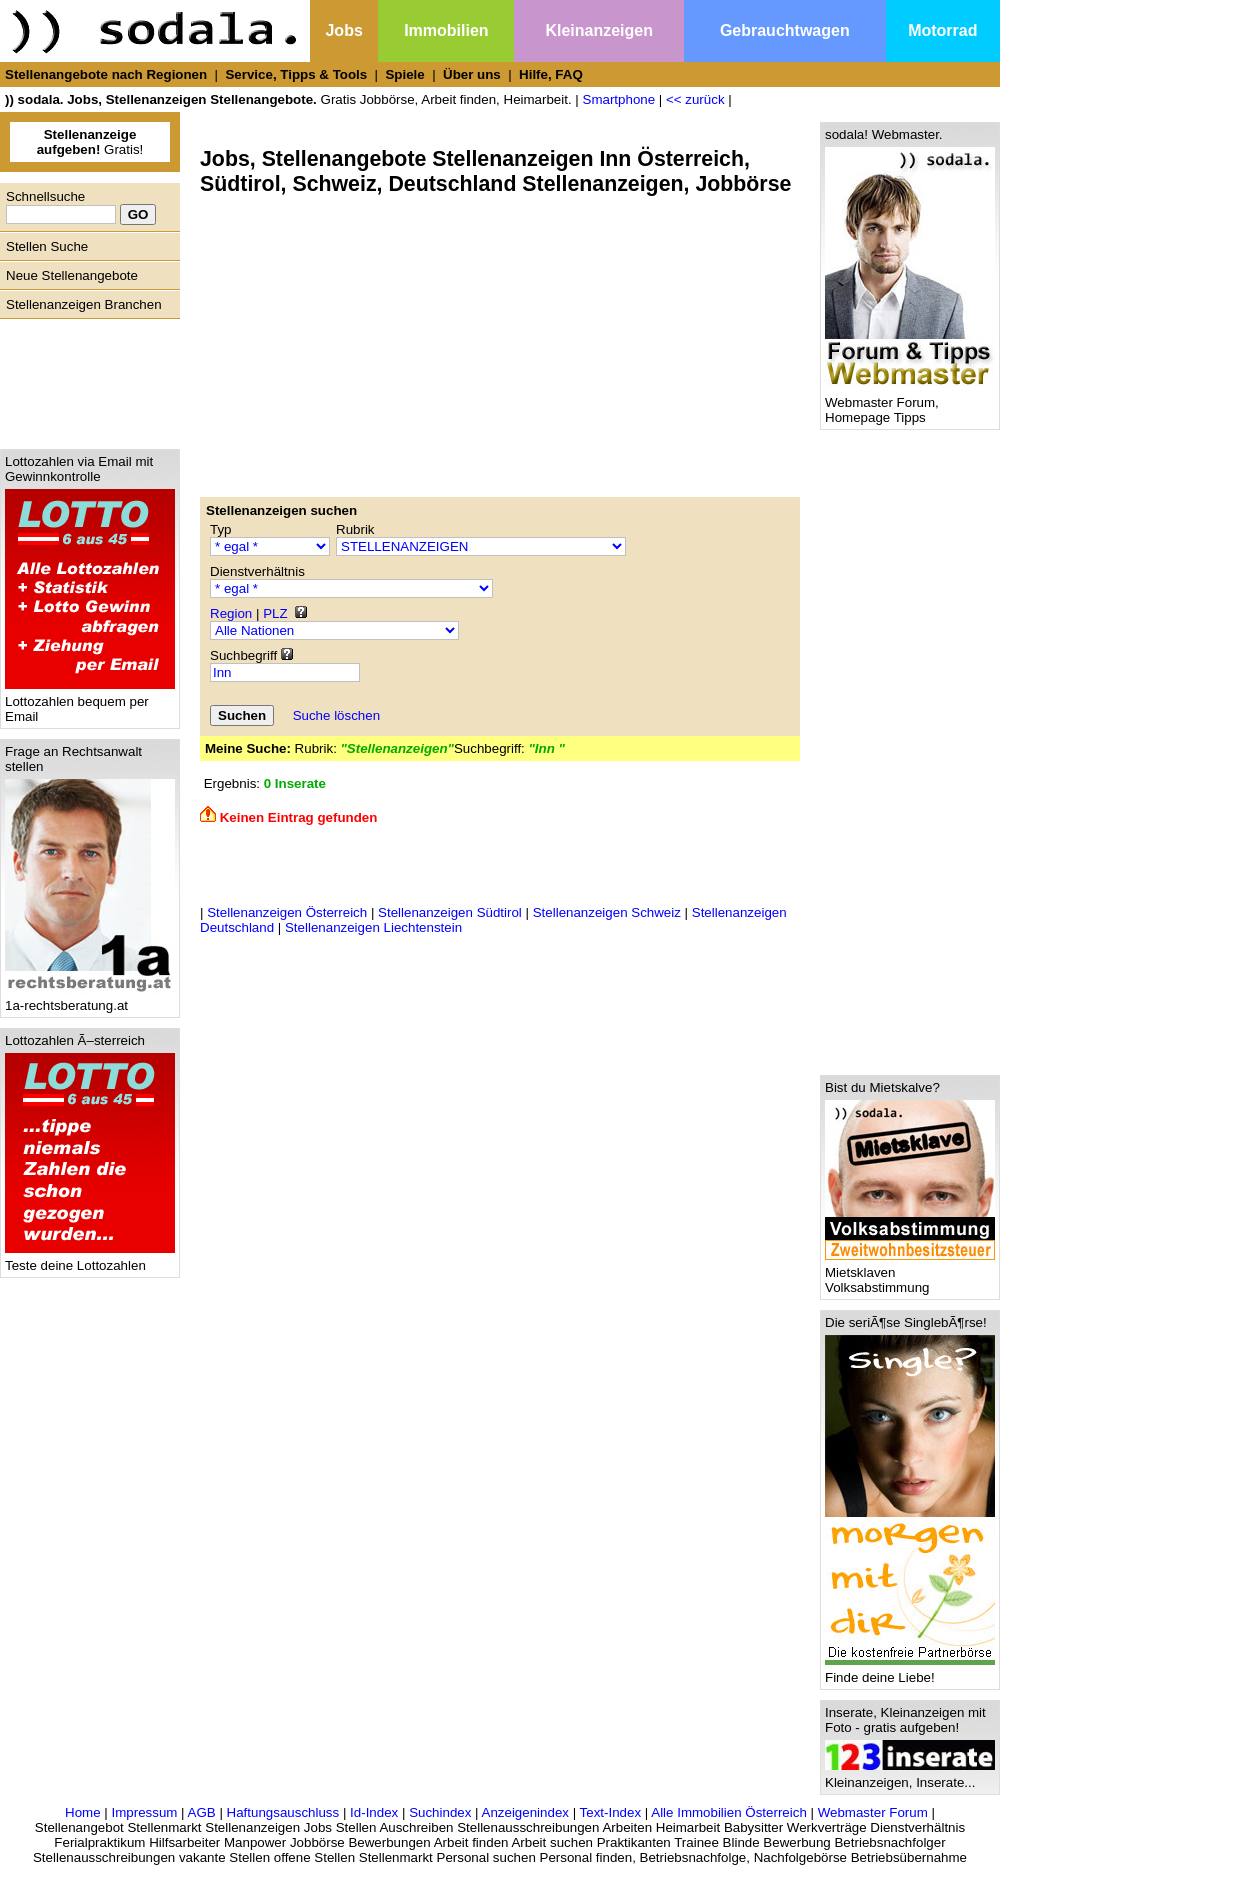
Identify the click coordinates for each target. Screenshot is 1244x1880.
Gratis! (90, 142)
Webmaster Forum (873, 1812)
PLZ (275, 613)
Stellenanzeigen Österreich (287, 912)
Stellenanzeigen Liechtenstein (373, 927)
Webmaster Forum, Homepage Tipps (910, 404)
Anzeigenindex (525, 1812)
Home (83, 1812)
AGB (202, 1812)
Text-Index (611, 1812)
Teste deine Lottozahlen (90, 1259)
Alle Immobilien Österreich (729, 1812)
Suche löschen (336, 715)
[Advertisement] (85, 379)
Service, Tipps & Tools (296, 74)
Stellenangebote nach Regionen (106, 74)
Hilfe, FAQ (551, 74)
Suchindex (440, 1812)
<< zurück (695, 99)
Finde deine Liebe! (910, 1671)
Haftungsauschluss (283, 1812)
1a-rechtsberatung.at (90, 999)
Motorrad (942, 30)
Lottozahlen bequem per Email (90, 703)
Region (231, 613)
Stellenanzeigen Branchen (84, 304)
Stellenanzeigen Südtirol (450, 912)
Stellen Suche (47, 246)
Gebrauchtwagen (785, 30)
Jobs (343, 30)
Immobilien (446, 30)
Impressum (144, 1812)
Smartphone (619, 99)
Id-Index (374, 1812)
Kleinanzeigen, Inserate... (910, 1776)
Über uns (472, 74)
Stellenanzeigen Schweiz (607, 912)
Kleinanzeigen (599, 30)
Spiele (404, 74)
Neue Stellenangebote (72, 275)
